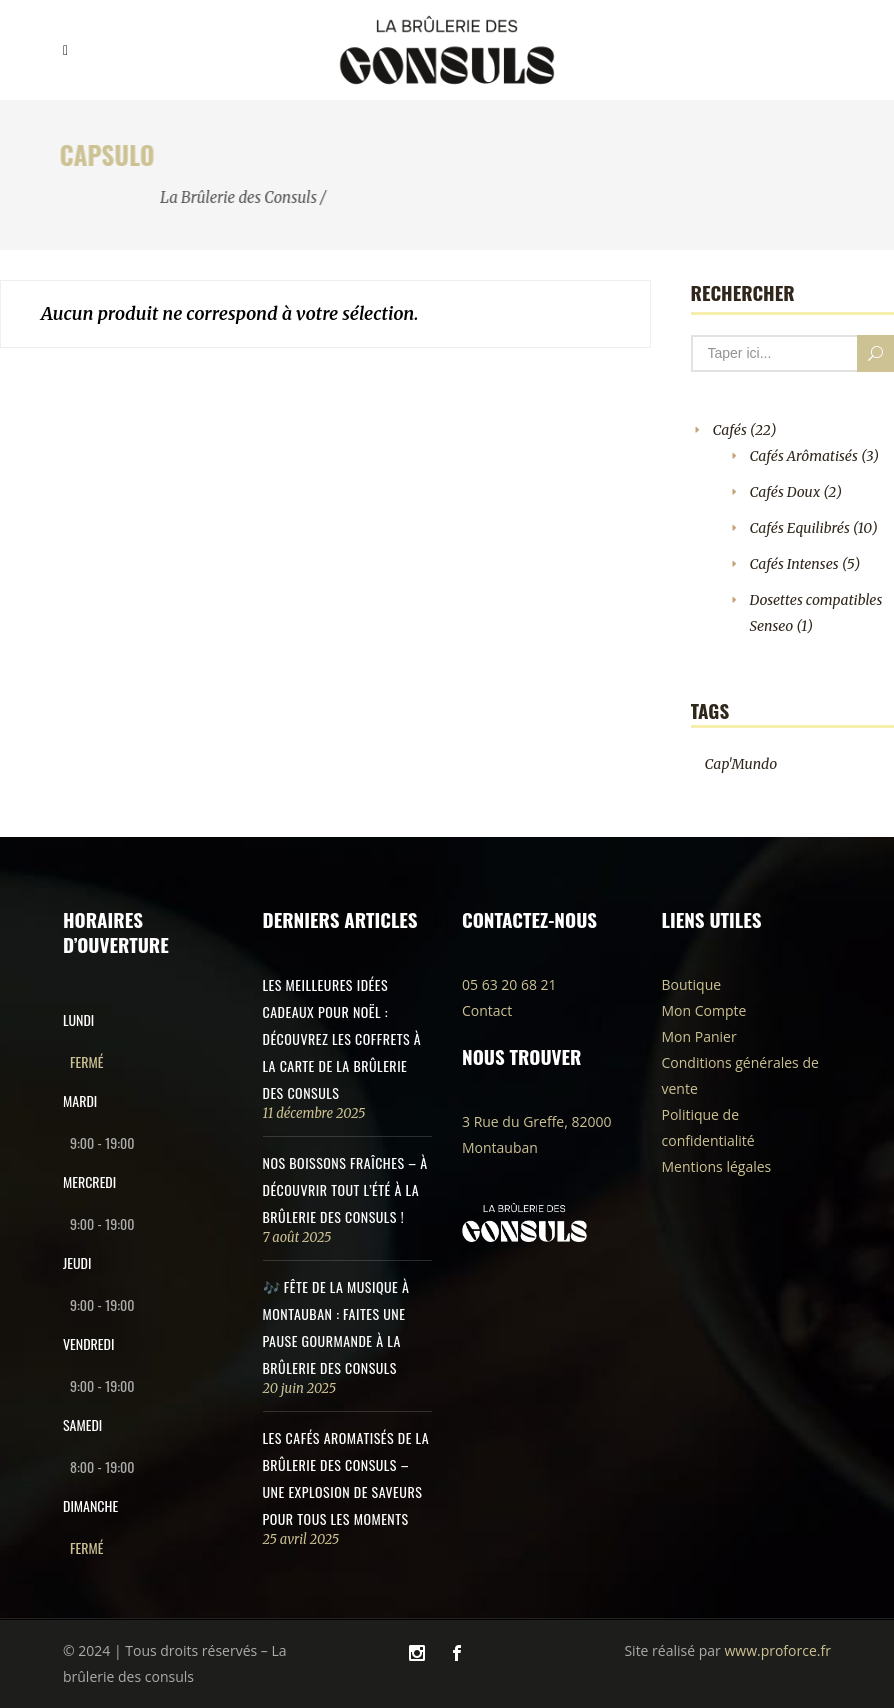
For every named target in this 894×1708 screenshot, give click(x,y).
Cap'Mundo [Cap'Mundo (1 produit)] (741, 764)
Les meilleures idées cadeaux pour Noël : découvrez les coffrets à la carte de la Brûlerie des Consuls (342, 1038)
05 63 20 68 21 (509, 984)
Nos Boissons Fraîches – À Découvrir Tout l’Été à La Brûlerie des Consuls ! (345, 1189)
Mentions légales (717, 1166)
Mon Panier (699, 1036)
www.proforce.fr (777, 1650)
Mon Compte (704, 1010)
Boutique (692, 984)
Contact (487, 1010)
